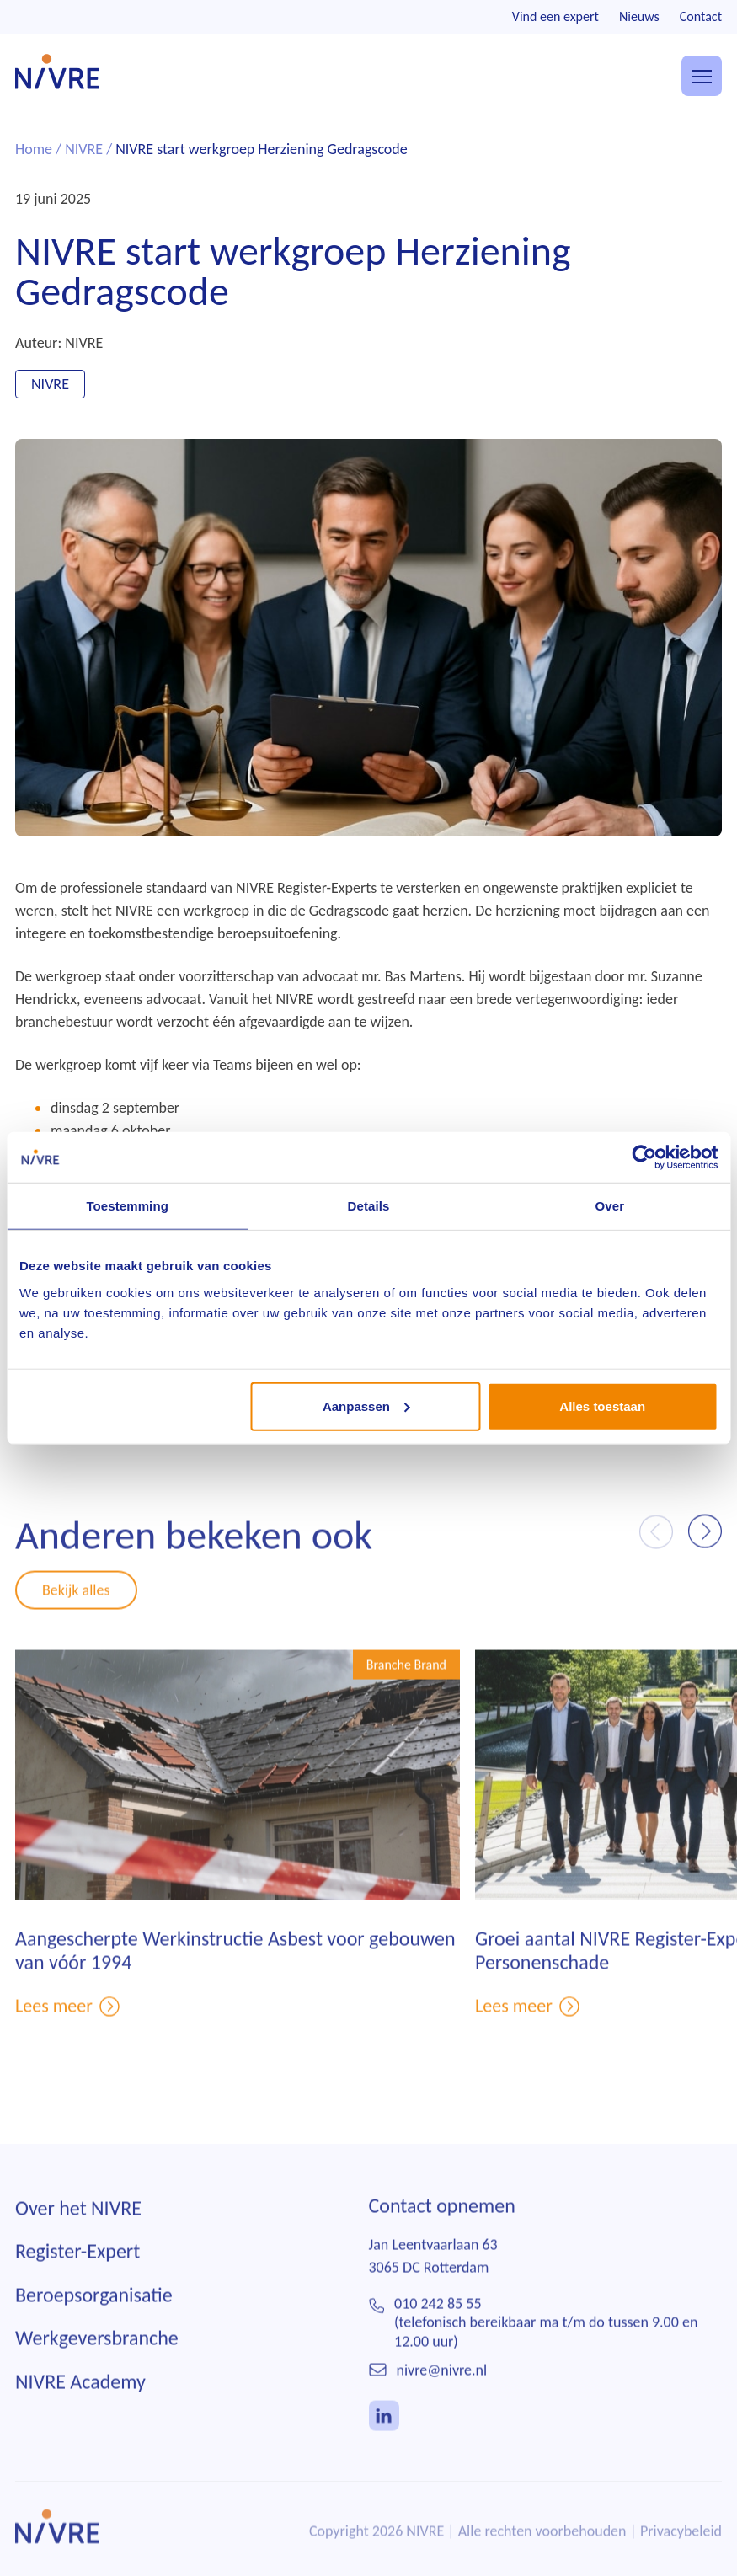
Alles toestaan (602, 1405)
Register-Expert (77, 2286)
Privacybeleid (681, 2566)
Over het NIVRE (78, 2243)
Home (33, 149)
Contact (701, 16)
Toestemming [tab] (127, 1206)
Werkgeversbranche (97, 2372)
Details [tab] (369, 1206)
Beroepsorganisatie (94, 2329)
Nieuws (639, 16)
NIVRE (84, 149)
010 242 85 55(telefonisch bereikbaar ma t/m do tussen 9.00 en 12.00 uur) (545, 2356)
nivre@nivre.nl (442, 2405)
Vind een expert (555, 16)
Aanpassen (366, 1405)
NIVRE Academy (80, 2416)
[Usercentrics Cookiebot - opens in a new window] (644, 1157)
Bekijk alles (76, 1624)
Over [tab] (610, 1206)
